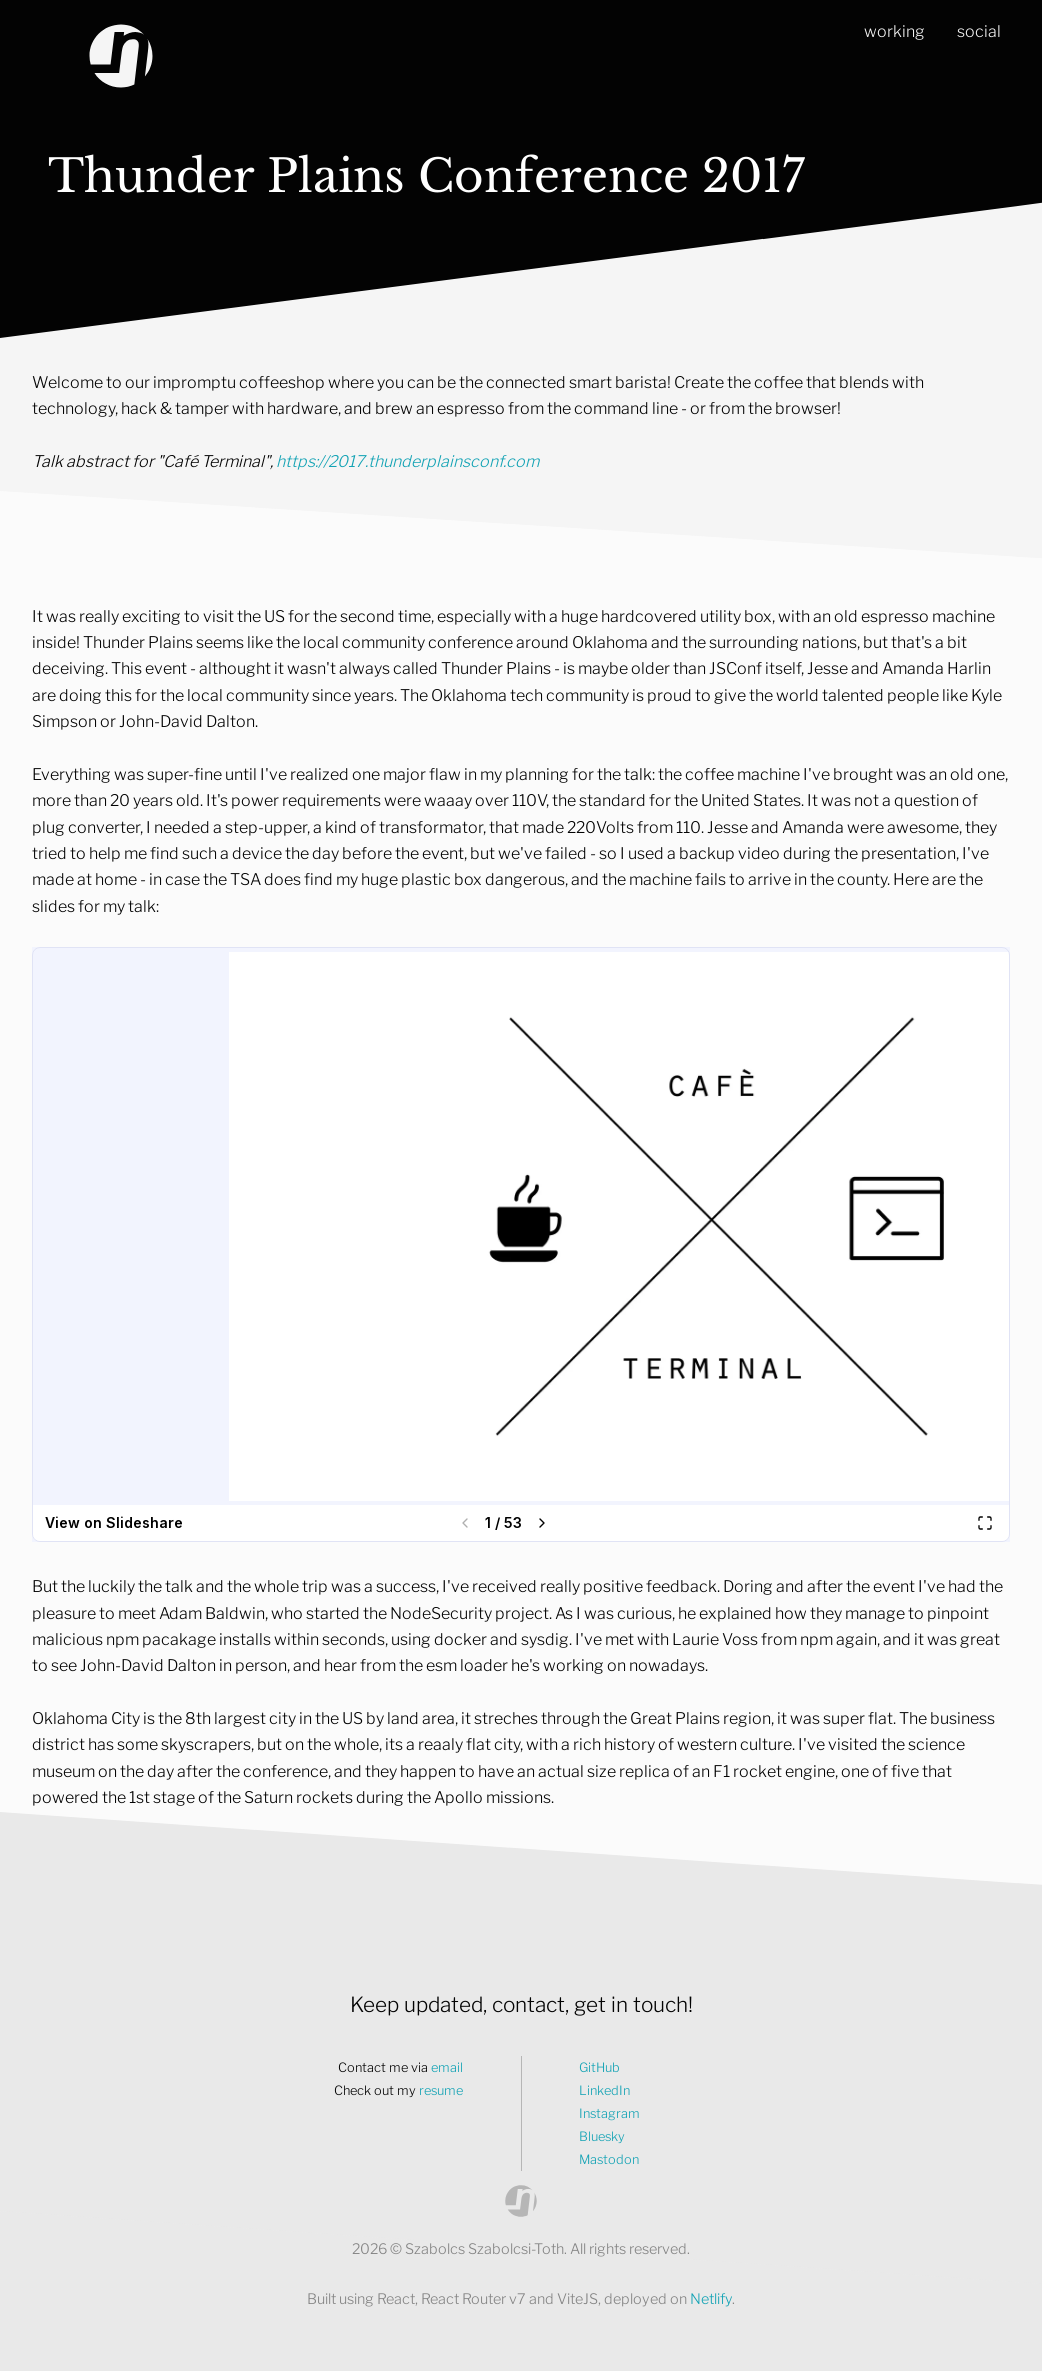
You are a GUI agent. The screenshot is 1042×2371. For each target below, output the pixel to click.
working (894, 31)
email (447, 2067)
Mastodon (609, 2159)
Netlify (711, 2299)
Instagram (609, 2113)
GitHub (599, 2067)
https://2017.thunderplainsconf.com (407, 461)
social (979, 31)
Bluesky (602, 2136)
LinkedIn (604, 2090)
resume (441, 2090)
